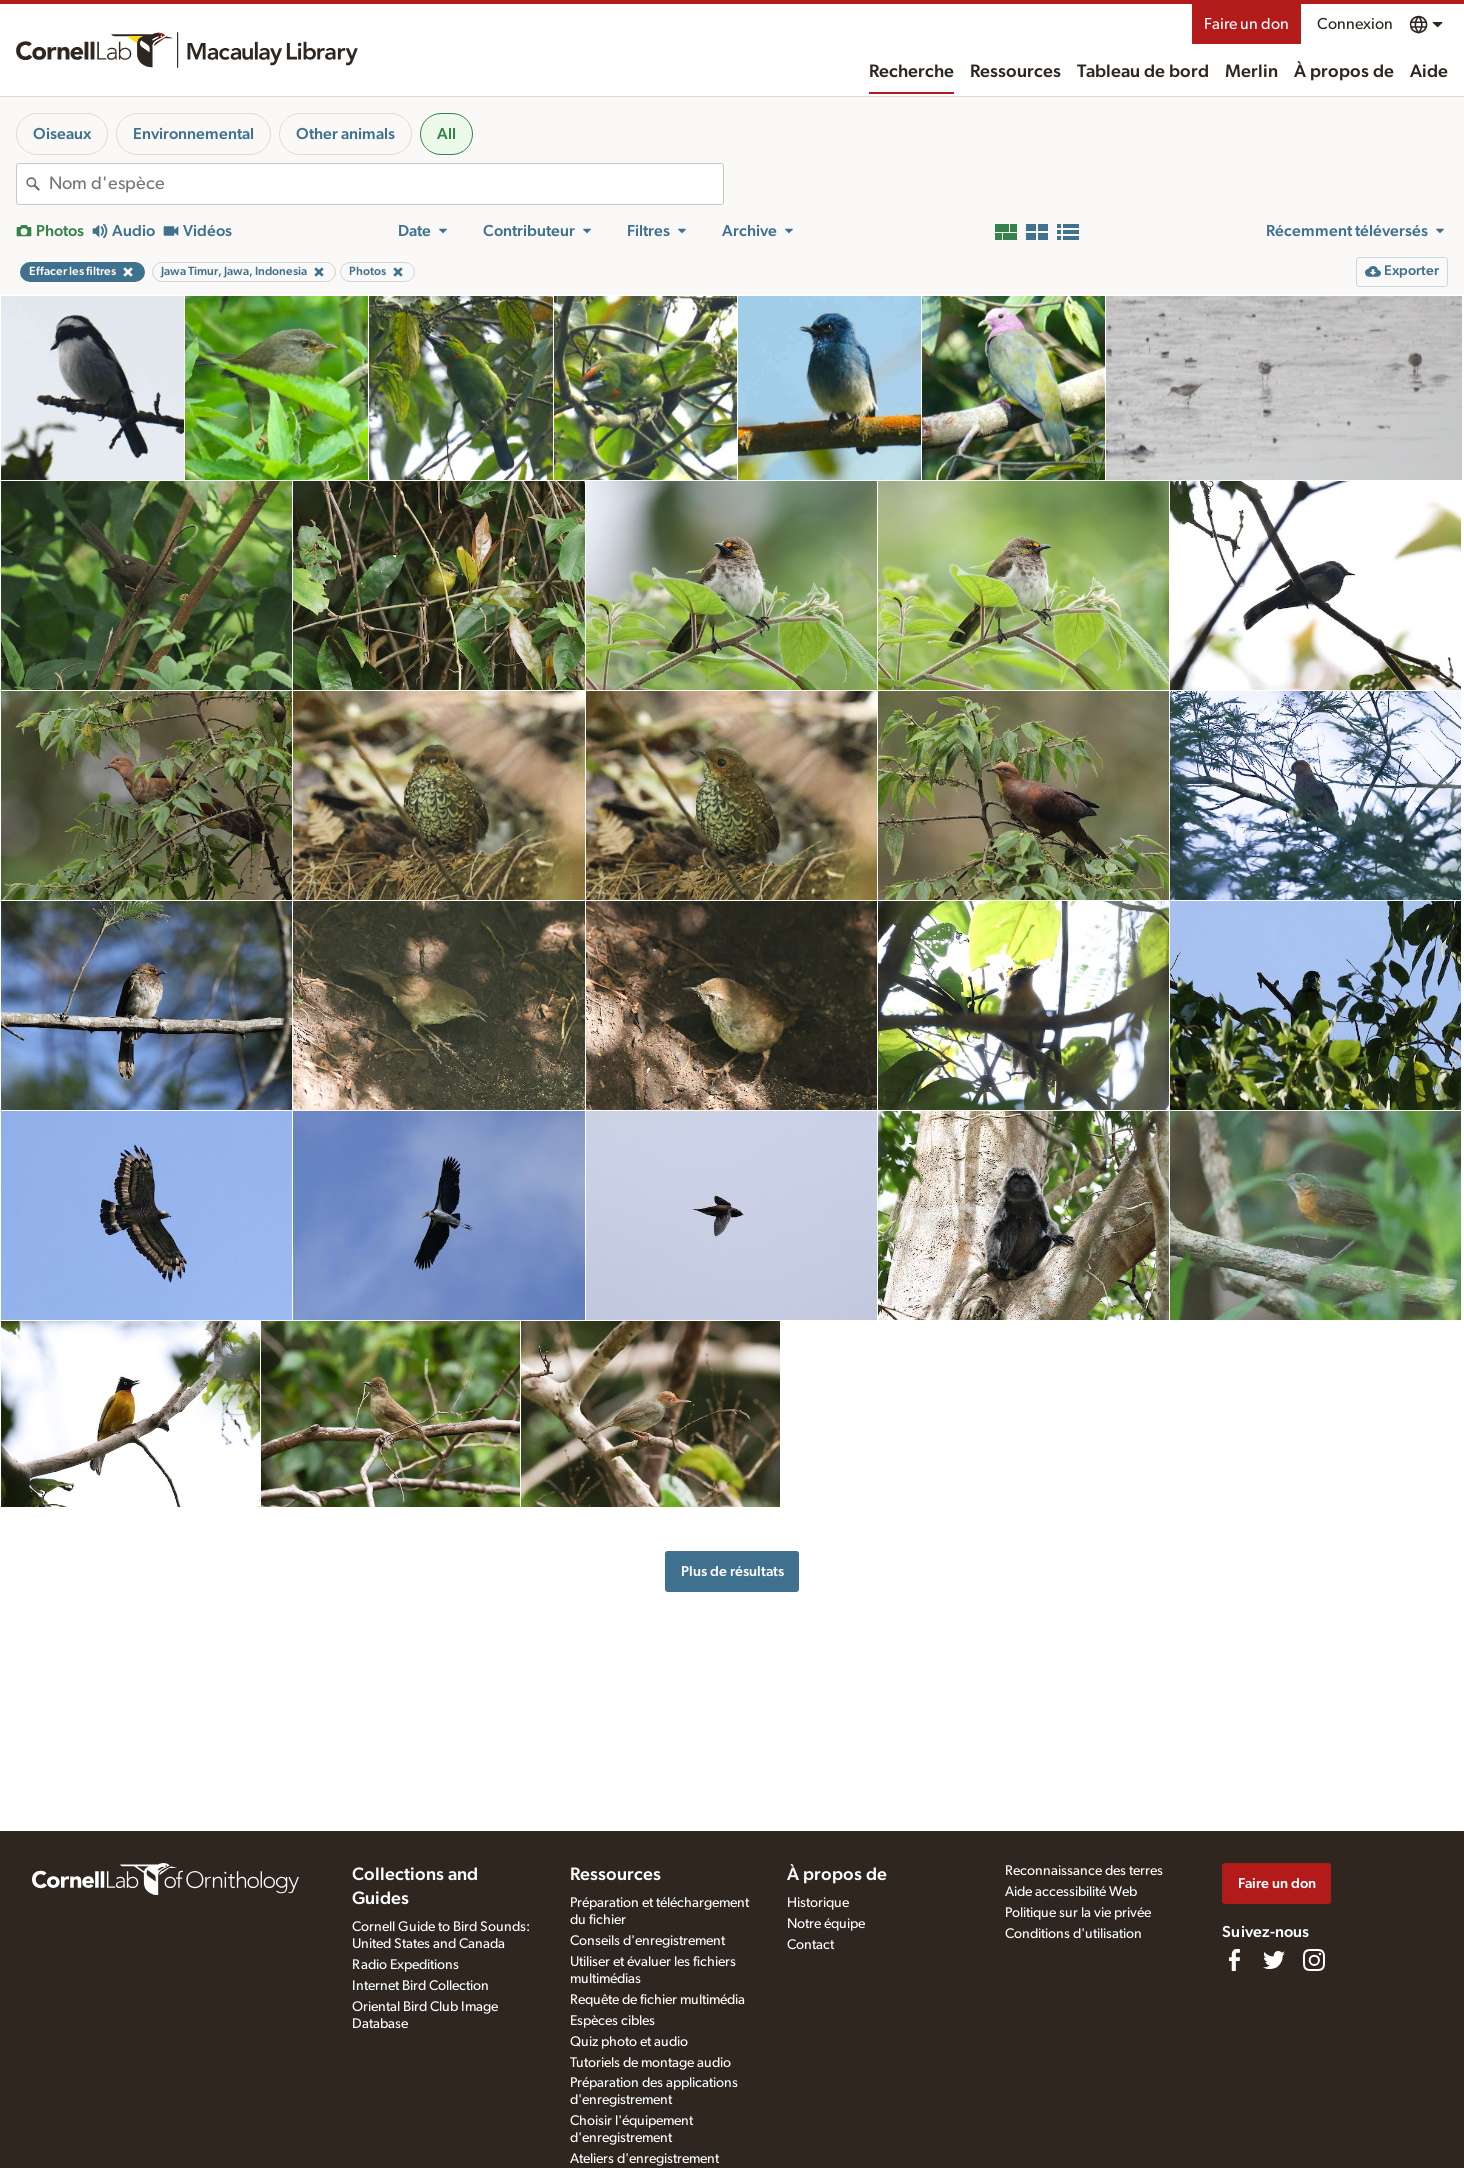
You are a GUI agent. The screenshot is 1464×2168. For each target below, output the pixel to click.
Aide (1429, 72)
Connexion (1355, 24)
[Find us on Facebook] (1234, 1960)
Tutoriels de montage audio (650, 2063)
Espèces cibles (612, 2021)
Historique (818, 1903)
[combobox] (386, 184)
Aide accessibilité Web (1071, 1892)
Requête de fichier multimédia (657, 2000)
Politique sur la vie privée (1078, 1913)
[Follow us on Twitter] (1274, 1960)
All (446, 134)
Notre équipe (826, 1924)
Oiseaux (62, 134)
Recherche (911, 72)
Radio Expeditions (405, 1965)
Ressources (1015, 72)
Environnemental (193, 134)
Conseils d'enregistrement (647, 1941)
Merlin (1251, 72)
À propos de (1344, 72)
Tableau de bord (1143, 72)
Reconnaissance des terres (1084, 1871)
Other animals (345, 134)
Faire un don (1246, 24)
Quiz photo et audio (629, 2042)
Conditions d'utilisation (1073, 1934)
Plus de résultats (732, 1571)
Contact (810, 1945)
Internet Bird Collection (420, 1986)
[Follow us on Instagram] (1314, 1960)
